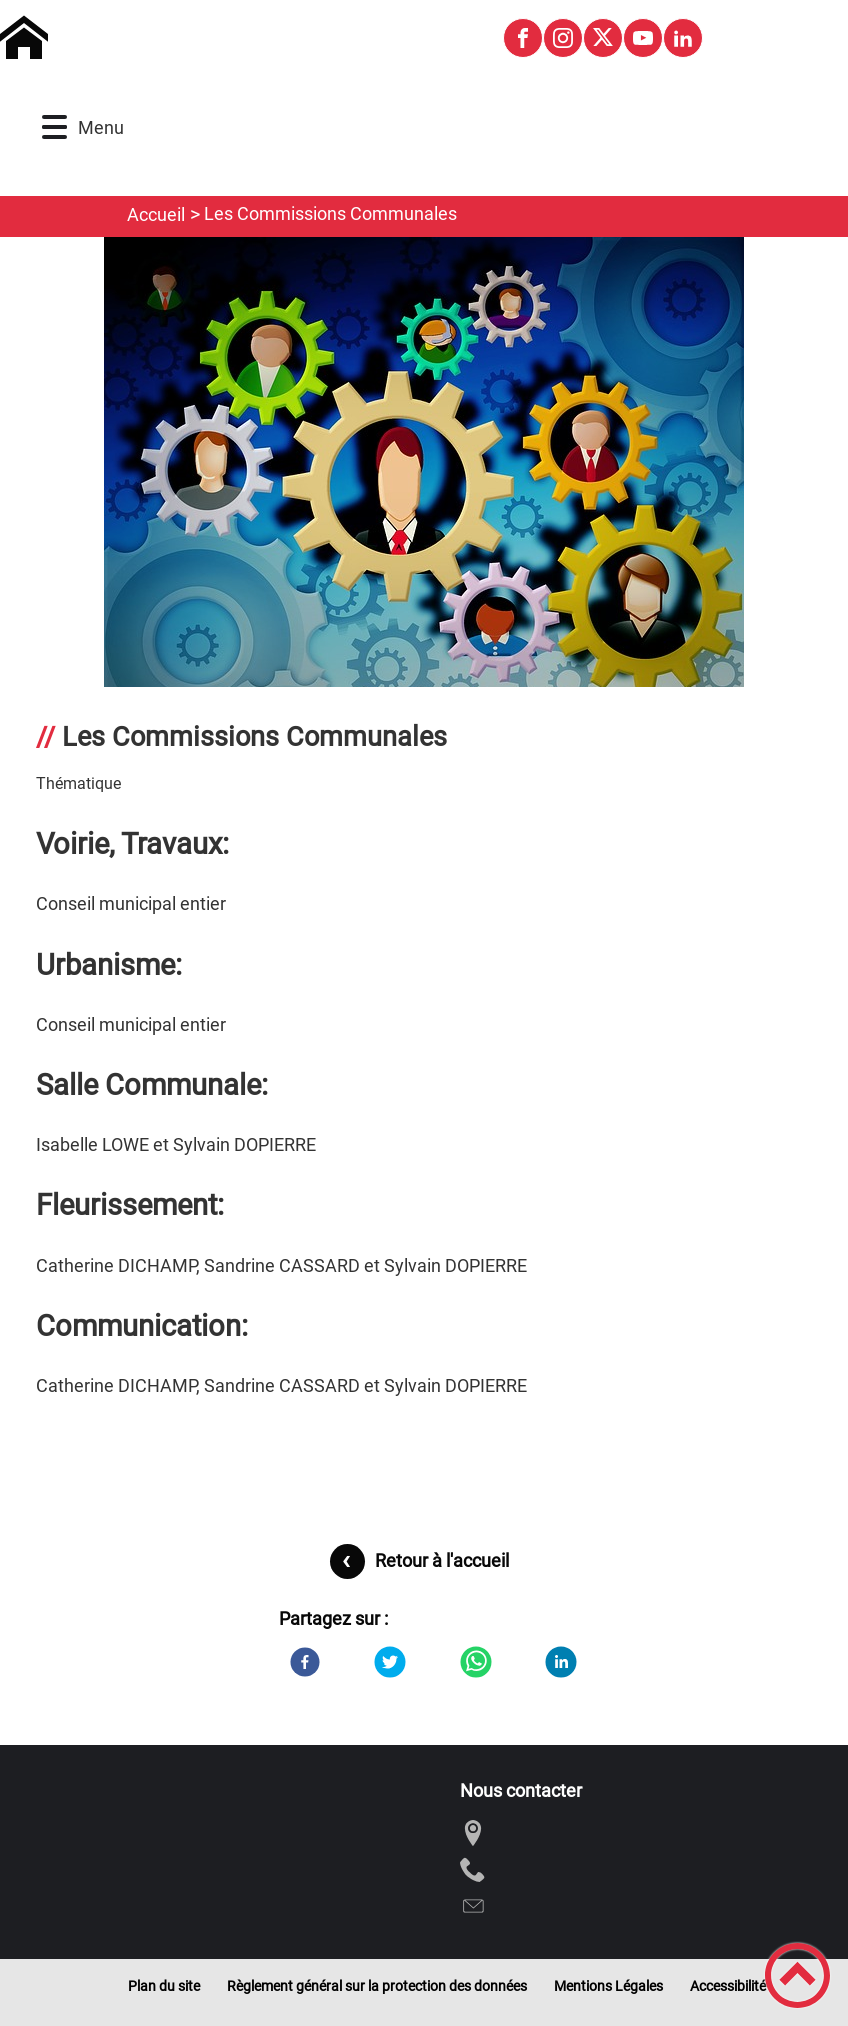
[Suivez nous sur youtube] (643, 38)
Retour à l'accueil (442, 1560)
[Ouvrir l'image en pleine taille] (424, 471)
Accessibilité (728, 1986)
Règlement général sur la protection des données (377, 1986)
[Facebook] (305, 1662)
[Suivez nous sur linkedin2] (683, 38)
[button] (54, 127)
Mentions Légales (608, 1986)
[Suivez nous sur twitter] (603, 38)
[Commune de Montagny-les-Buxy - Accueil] (242, 38)
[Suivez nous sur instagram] (563, 38)
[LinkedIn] (561, 1662)
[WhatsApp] (476, 1662)
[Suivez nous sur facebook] (523, 38)
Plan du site (164, 1986)
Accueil (156, 214)
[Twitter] (390, 1662)
